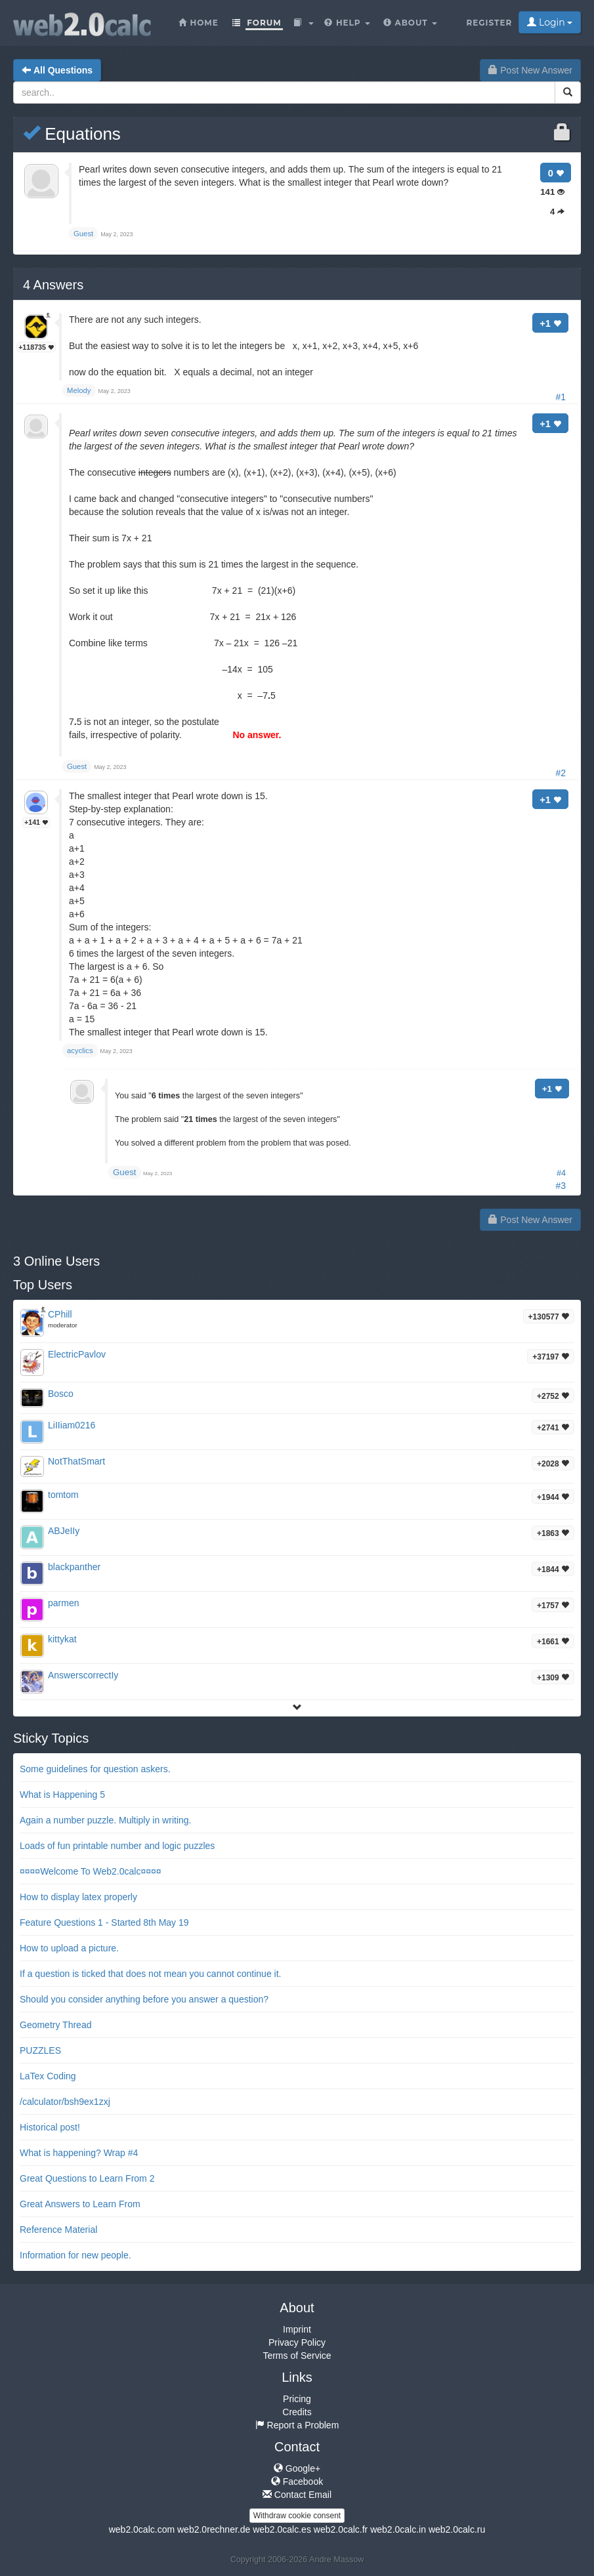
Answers (53, 285)
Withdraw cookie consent (297, 2515)
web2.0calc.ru (457, 2529)
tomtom (63, 1494)
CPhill (60, 1314)
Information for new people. (75, 2255)
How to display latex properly (78, 1897)
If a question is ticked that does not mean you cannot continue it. (150, 1973)
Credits (296, 2412)
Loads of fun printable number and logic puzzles (117, 1845)
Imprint (297, 2329)
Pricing (297, 2399)
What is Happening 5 (62, 1794)
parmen (63, 1603)
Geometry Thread (55, 2025)
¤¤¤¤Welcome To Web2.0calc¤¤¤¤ (90, 1871)
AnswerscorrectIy (83, 1675)
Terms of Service (297, 2355)
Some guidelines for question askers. (95, 1769)
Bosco (61, 1393)
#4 (561, 1173)
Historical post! (50, 2127)
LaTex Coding (48, 2076)
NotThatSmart (76, 1461)
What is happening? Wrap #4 (79, 2153)
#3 (560, 1185)
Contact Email (297, 2494)
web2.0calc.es (282, 2529)
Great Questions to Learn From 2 (87, 2178)
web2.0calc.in (398, 2529)
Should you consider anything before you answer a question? (144, 1999)
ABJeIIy (63, 1531)
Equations (72, 134)
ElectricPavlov (77, 1354)
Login (549, 22)
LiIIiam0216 (71, 1425)
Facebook (297, 2481)
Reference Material (58, 2229)
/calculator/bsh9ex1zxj (65, 2101)
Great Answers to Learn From (80, 2204)
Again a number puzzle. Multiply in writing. (105, 1820)
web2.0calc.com (142, 2529)
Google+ (297, 2468)
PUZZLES (40, 2050)
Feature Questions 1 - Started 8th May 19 (104, 1922)
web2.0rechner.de (213, 2529)
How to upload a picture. (69, 1948)
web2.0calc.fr (341, 2529)
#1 (560, 397)
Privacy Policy (297, 2342)
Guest (125, 1172)
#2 (560, 773)
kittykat (62, 1639)
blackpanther (74, 1567)
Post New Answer (530, 70)
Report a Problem (297, 2425)
